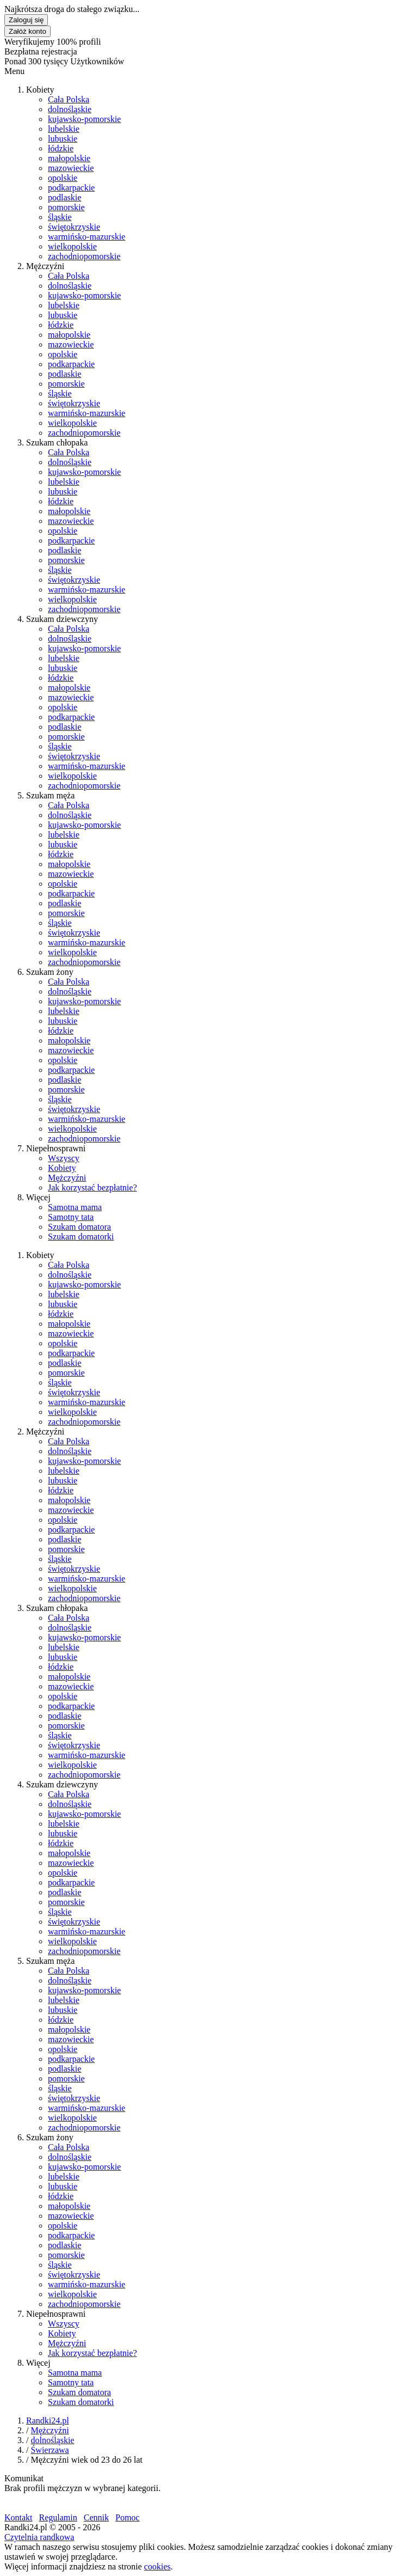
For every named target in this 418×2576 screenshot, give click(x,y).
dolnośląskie (69, 109)
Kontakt (18, 2517)
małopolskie (69, 158)
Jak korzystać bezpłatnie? (92, 1187)
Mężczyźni (67, 1177)
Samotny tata (71, 1217)
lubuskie (62, 138)
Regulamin (58, 2517)
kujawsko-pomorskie (84, 119)
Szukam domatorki (81, 1236)
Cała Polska (68, 99)
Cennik (96, 2517)
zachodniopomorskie (84, 256)
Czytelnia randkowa (39, 2537)
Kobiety (62, 1168)
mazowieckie (71, 168)
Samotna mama (75, 1207)
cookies (157, 2566)
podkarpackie (71, 187)
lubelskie (63, 128)
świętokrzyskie (74, 226)
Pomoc (127, 2517)
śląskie (60, 217)
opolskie (62, 177)
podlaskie (64, 197)
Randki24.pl (47, 2420)
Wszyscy (63, 1158)
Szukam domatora (79, 1226)
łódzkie (60, 148)
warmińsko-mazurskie (86, 236)
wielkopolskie (72, 246)
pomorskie (66, 207)
